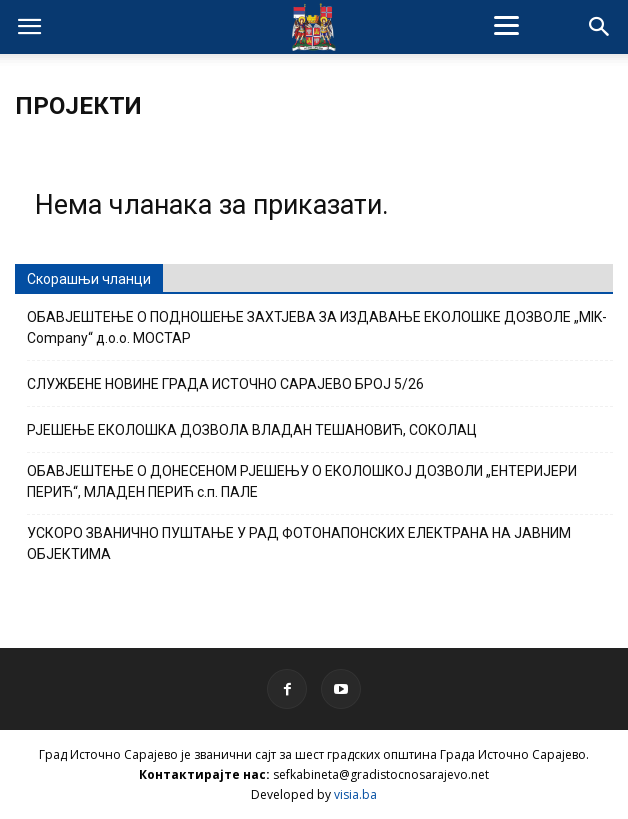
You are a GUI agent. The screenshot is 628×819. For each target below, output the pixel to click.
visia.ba (355, 794)
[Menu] (506, 25)
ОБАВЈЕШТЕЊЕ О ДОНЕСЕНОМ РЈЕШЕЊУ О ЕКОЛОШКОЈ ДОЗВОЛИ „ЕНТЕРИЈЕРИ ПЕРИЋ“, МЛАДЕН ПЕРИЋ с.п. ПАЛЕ (302, 481)
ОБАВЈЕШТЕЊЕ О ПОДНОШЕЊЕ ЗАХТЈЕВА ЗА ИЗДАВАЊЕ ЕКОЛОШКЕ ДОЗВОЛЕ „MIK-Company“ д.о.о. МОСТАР (317, 327)
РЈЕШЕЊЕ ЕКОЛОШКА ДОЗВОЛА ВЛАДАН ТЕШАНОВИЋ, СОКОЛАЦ (252, 430)
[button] (600, 27)
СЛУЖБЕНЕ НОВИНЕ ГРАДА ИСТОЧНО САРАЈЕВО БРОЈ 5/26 (225, 384)
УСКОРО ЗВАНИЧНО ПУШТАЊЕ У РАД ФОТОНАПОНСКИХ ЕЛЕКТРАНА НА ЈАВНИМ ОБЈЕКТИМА (299, 543)
